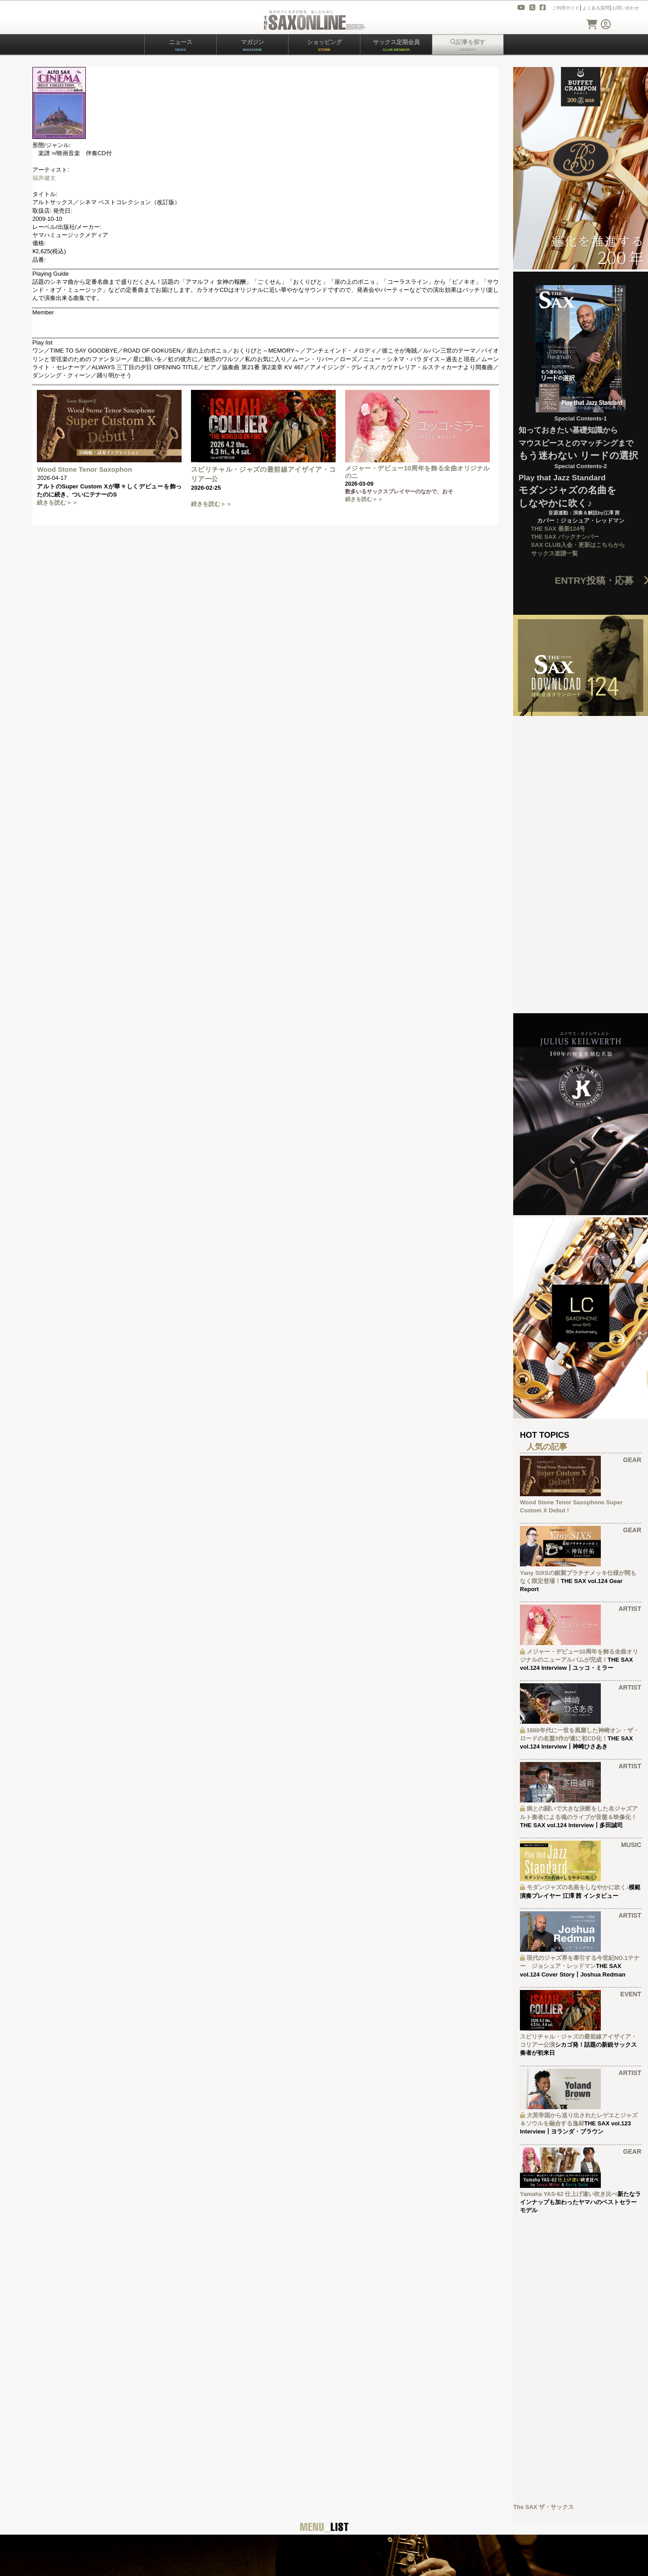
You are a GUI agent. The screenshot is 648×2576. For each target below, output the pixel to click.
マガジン (252, 45)
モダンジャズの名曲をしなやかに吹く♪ (578, 1887)
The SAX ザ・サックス (543, 2507)
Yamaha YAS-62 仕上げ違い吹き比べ (568, 2194)
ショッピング (324, 45)
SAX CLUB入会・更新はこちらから (578, 544)
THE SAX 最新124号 (558, 528)
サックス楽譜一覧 (554, 553)
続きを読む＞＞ (57, 502)
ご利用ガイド (565, 7)
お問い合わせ (625, 7)
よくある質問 (595, 7)
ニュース (180, 45)
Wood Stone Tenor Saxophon (84, 469)
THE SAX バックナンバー (565, 536)
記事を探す (467, 45)
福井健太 (44, 177)
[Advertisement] (580, 2358)
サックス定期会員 (396, 45)
